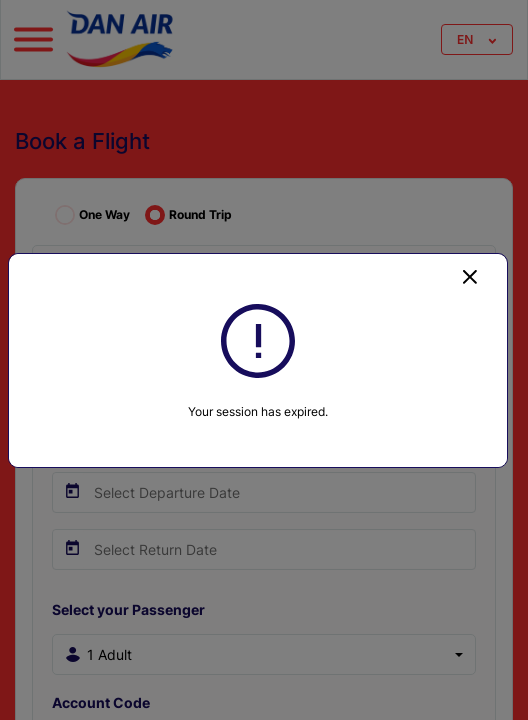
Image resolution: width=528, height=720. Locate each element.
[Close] (470, 276)
